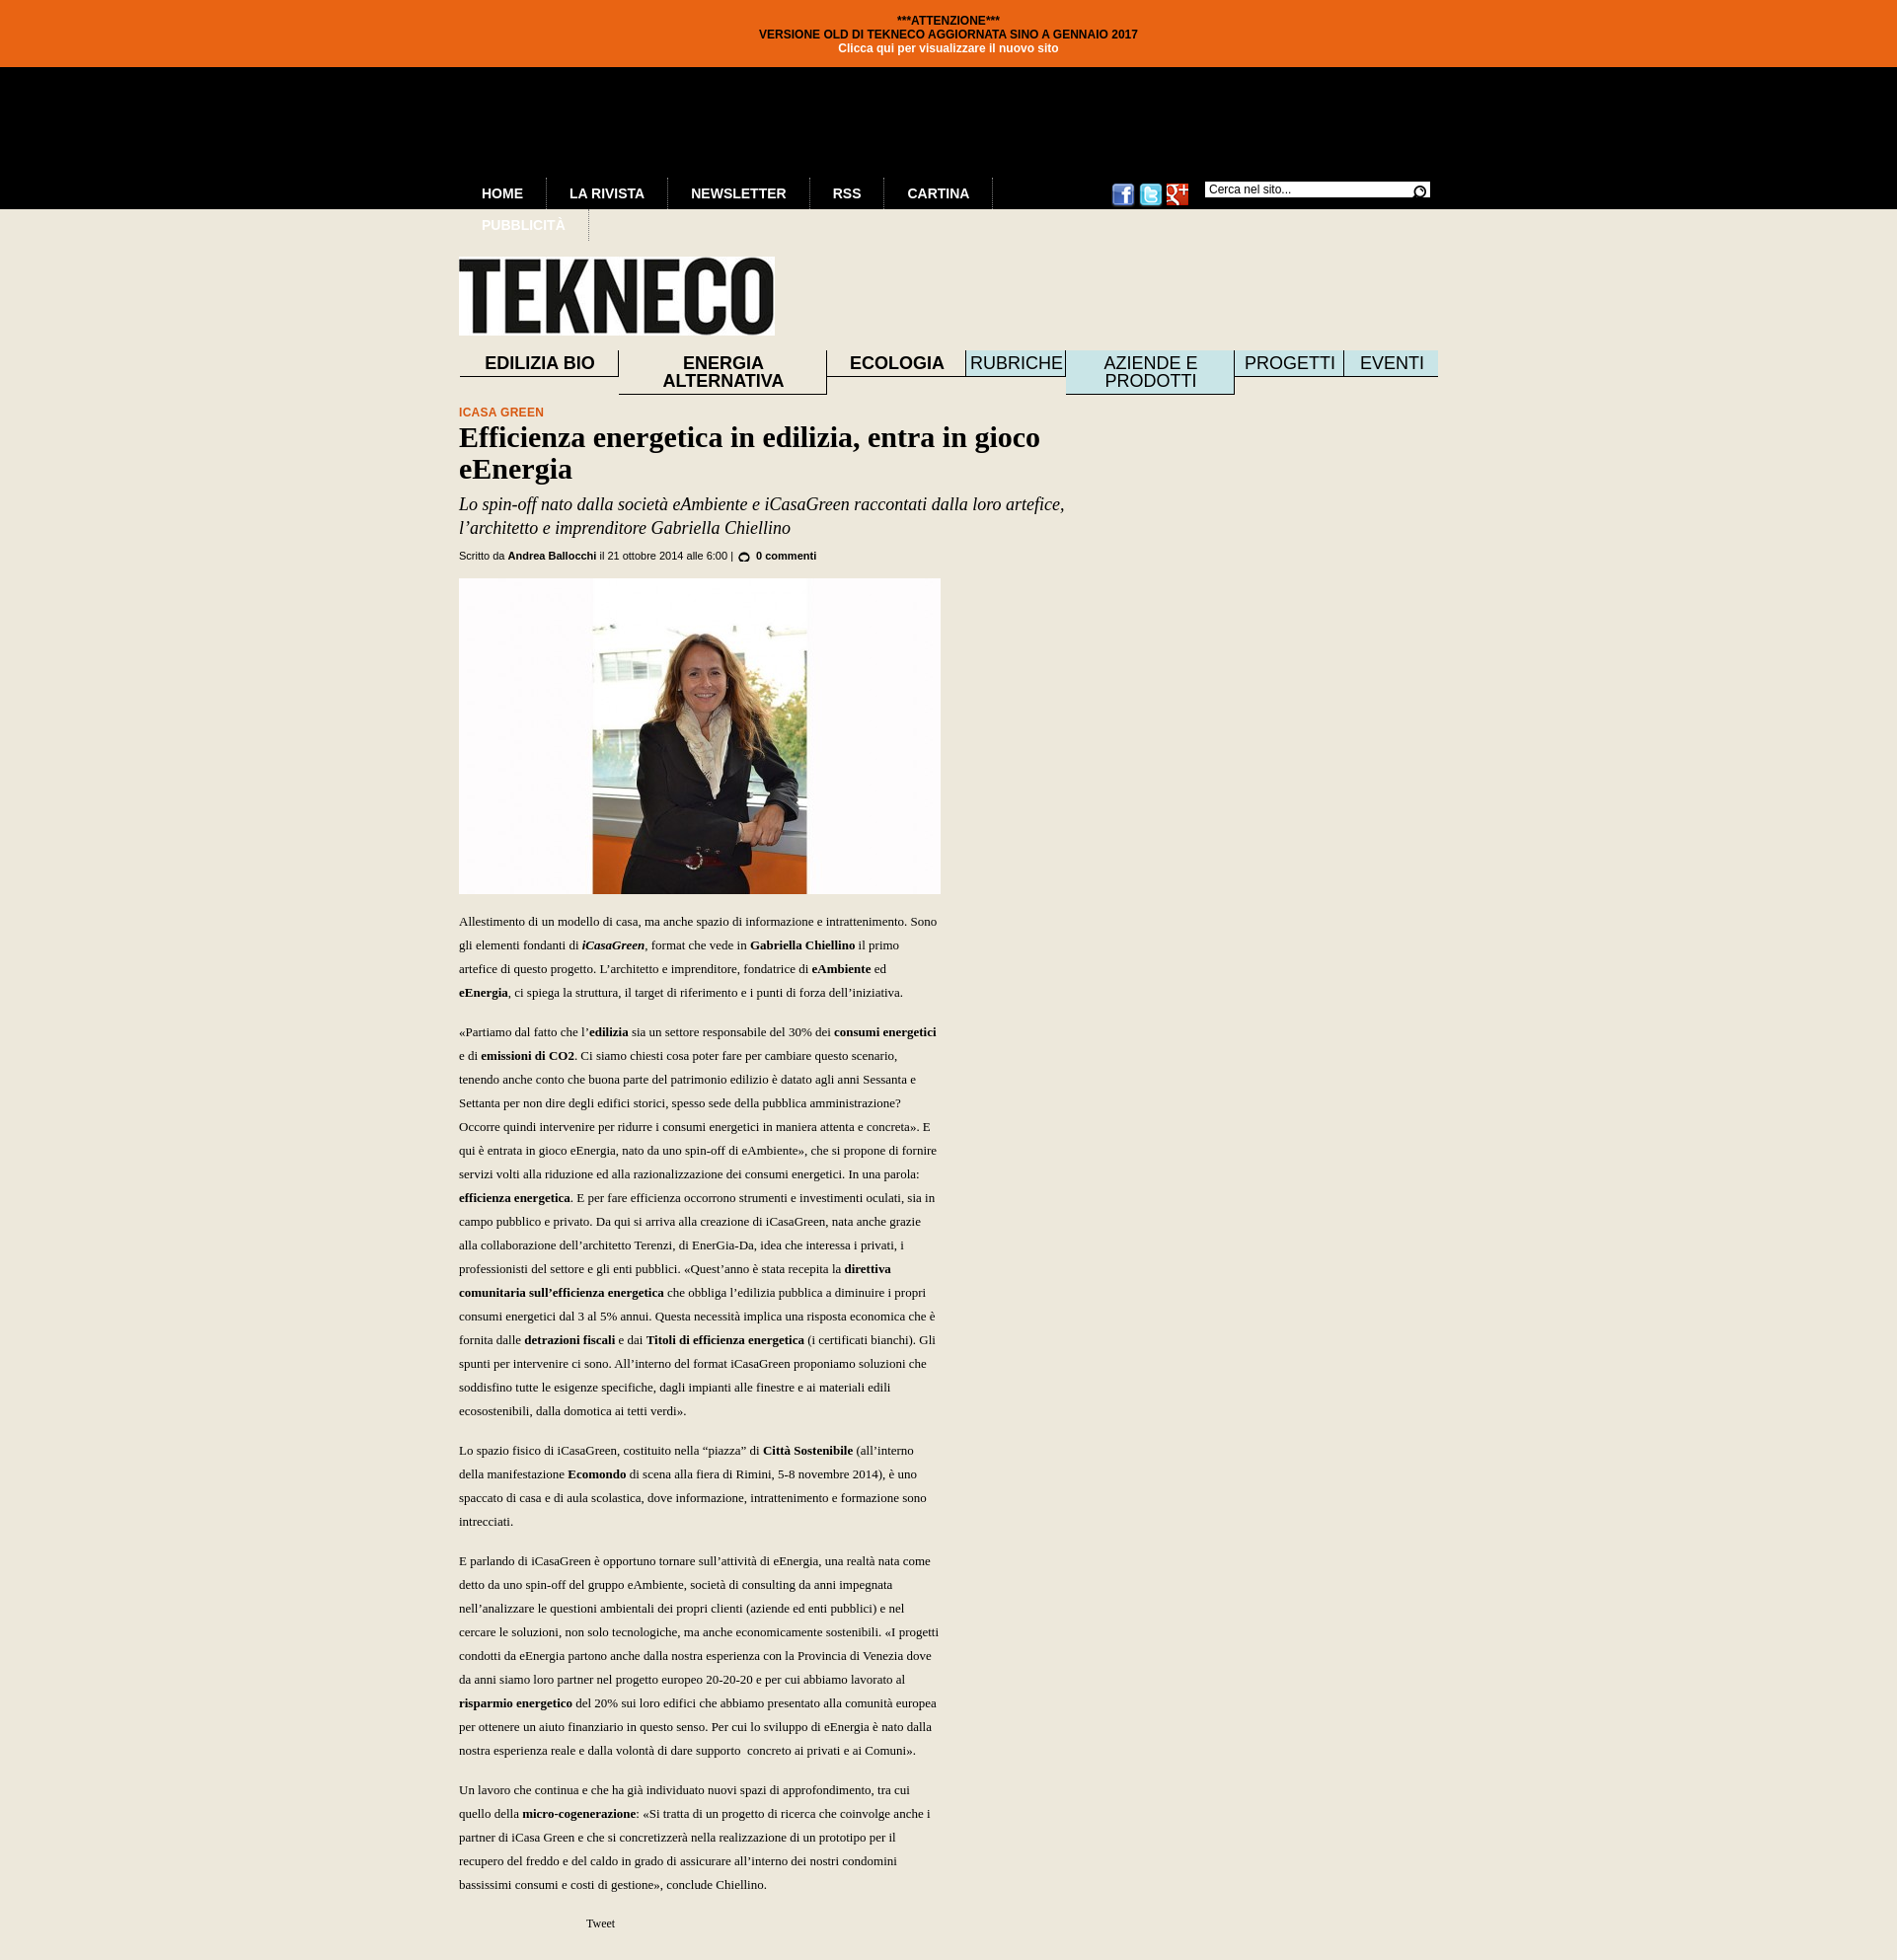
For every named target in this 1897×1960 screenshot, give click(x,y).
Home (502, 193)
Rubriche (1016, 363)
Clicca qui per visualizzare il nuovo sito (948, 48)
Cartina (938, 193)
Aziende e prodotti (1150, 372)
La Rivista (607, 193)
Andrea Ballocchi (552, 556)
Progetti (1290, 363)
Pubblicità (524, 225)
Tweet (600, 1923)
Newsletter (738, 193)
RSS (847, 193)
